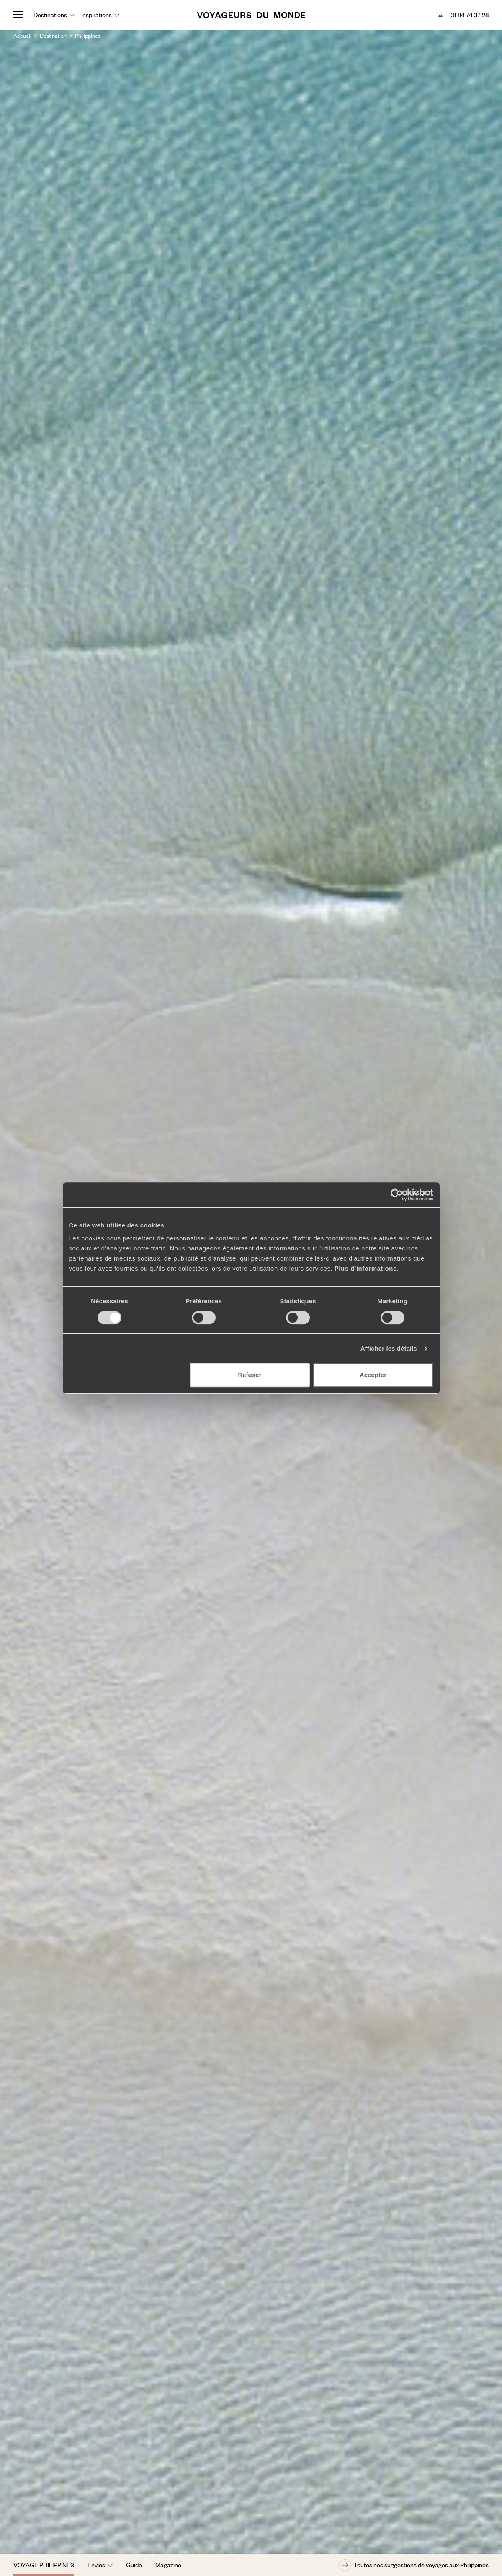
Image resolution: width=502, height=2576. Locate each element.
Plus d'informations (366, 1268)
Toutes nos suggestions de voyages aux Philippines (414, 2565)
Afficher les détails (388, 1348)
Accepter (373, 1374)
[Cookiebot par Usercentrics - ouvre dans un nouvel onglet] (396, 1194)
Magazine (168, 2564)
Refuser (249, 1374)
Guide (134, 2564)
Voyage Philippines (43, 2564)
